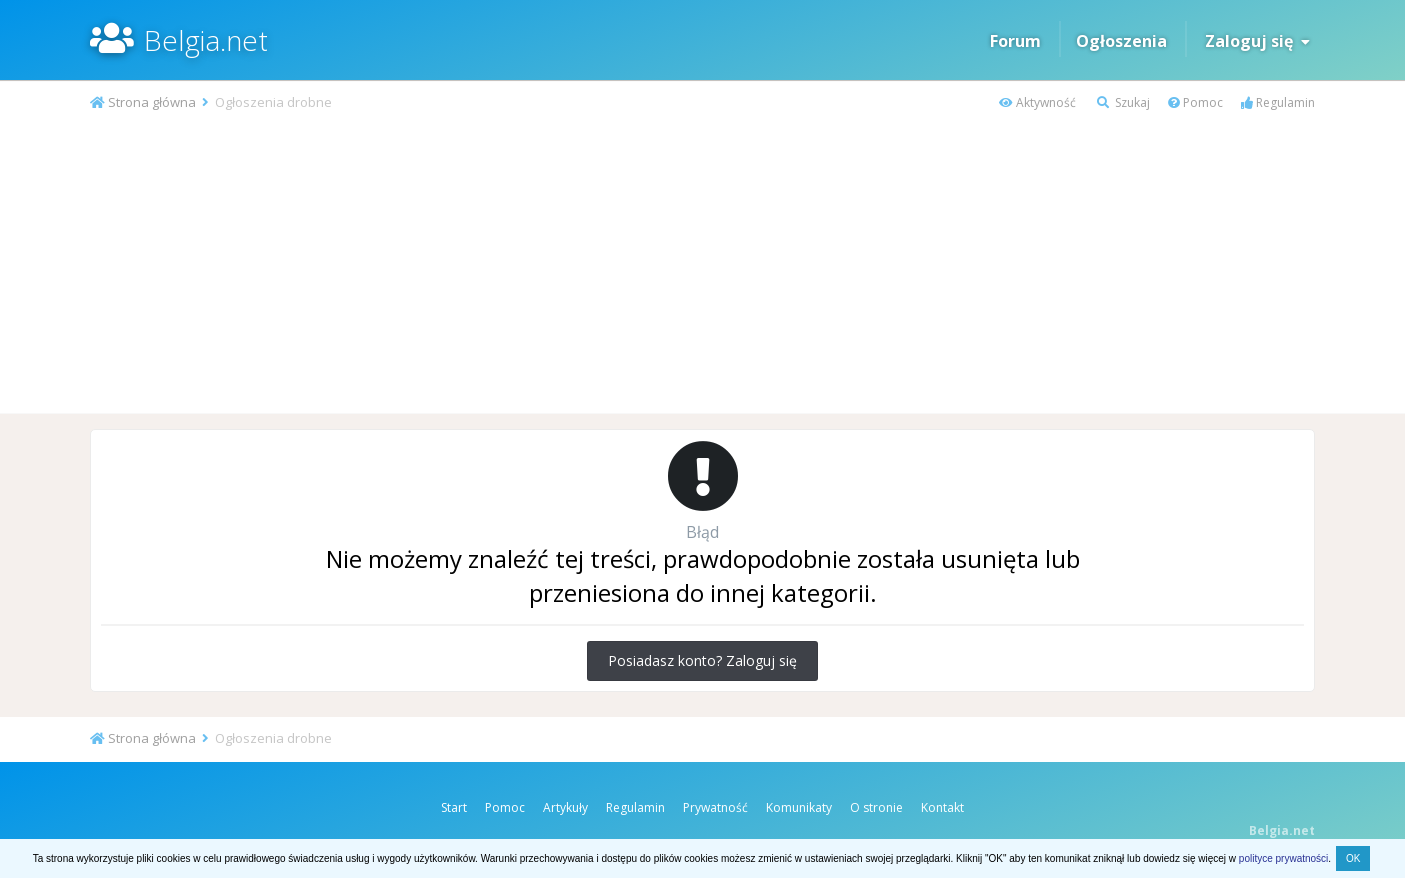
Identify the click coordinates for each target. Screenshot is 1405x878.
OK (1353, 858)
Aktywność (1037, 102)
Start (454, 807)
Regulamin (1278, 102)
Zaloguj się (1257, 41)
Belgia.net (206, 40)
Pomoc (1195, 102)
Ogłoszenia (1121, 41)
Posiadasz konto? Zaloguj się (702, 660)
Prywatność (715, 807)
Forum (1015, 41)
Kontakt (942, 807)
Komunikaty (799, 807)
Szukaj (1123, 102)
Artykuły (565, 807)
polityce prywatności (1283, 858)
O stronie (876, 807)
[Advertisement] (703, 263)
